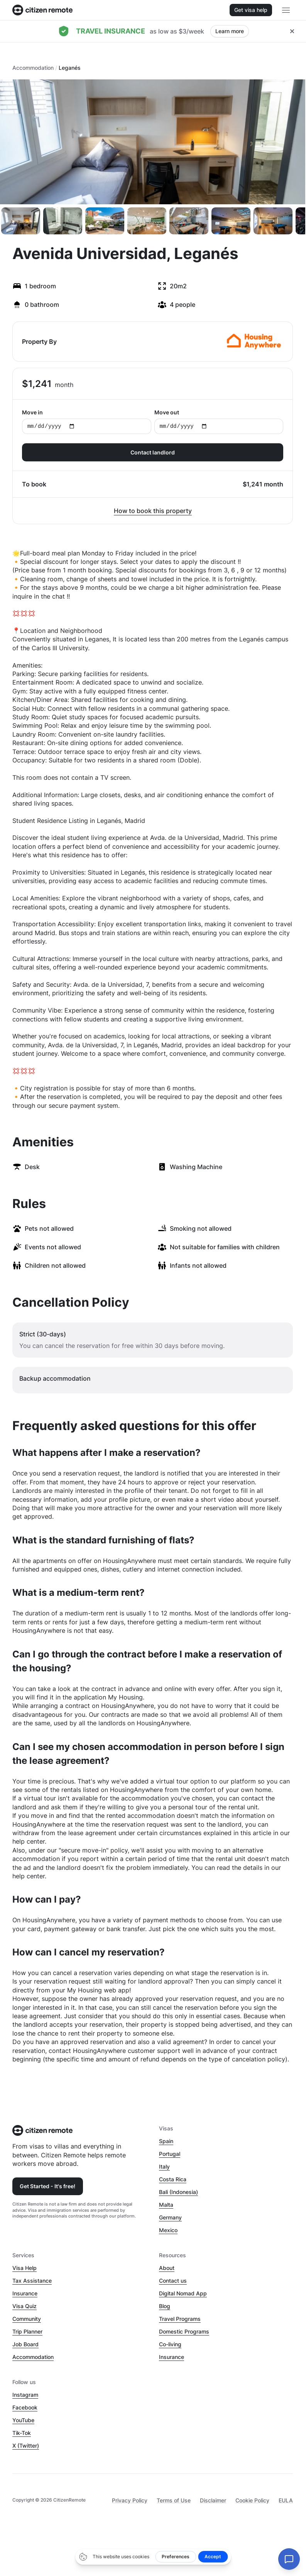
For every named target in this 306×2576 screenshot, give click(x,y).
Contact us (173, 2280)
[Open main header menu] (286, 10)
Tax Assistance (32, 2280)
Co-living (170, 2344)
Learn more (229, 31)
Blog (164, 2306)
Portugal (169, 2153)
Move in (86, 421)
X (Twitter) (25, 2445)
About (166, 2268)
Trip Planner (27, 2331)
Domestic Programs (184, 2331)
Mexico (168, 2230)
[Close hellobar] (292, 31)
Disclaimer (213, 2500)
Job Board (25, 2344)
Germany (170, 2217)
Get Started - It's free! (47, 2186)
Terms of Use (174, 2500)
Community (26, 2318)
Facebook (24, 2407)
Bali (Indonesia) (178, 2192)
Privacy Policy (129, 2500)
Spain (166, 2141)
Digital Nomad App (183, 2293)
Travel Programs (180, 2318)
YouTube (23, 2420)
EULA (286, 2500)
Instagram (25, 2394)
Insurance (24, 2293)
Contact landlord (152, 452)
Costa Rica (172, 2179)
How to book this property (153, 511)
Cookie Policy (252, 2500)
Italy (164, 2166)
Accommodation (33, 67)
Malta (166, 2204)
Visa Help (24, 2268)
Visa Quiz (24, 2306)
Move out (219, 421)
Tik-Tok (21, 2433)
